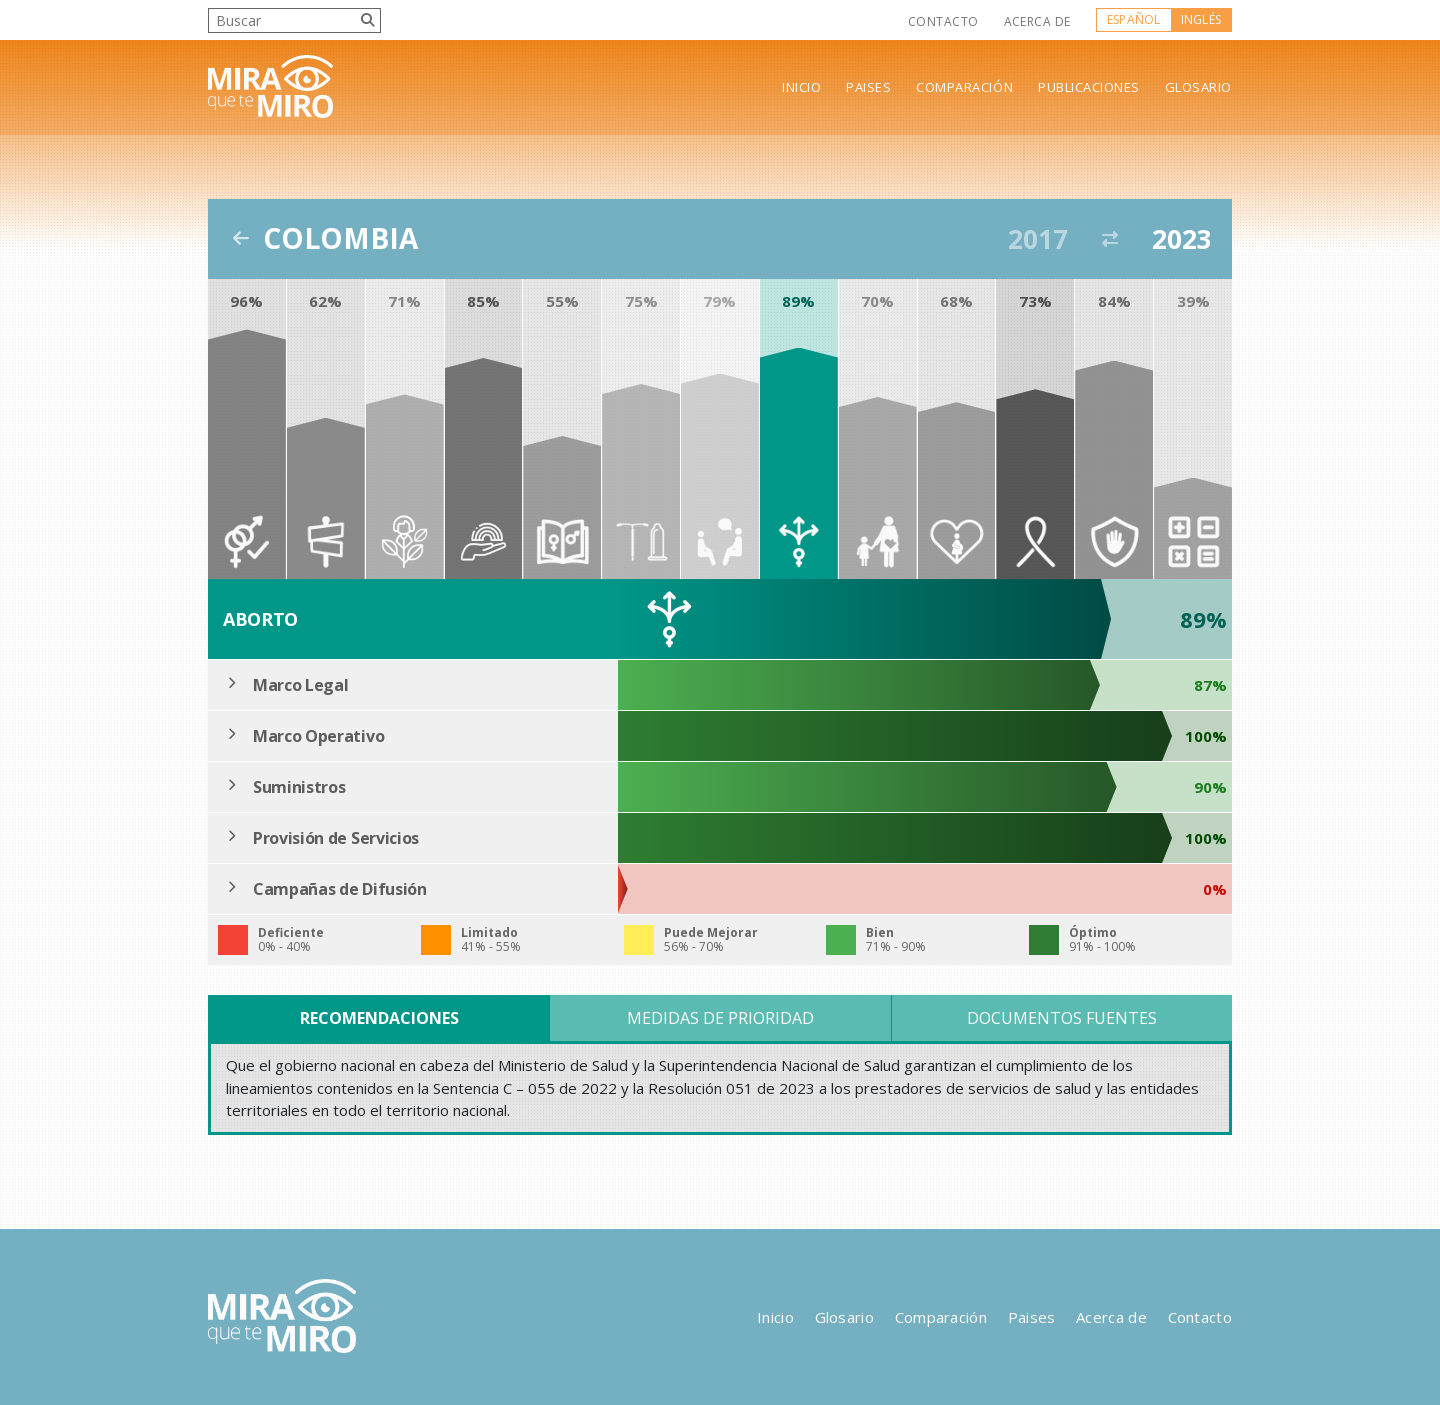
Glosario (1198, 87)
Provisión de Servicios (336, 838)
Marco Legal (300, 685)
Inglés (1201, 19)
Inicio (801, 87)
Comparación (964, 87)
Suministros (299, 787)
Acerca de (1037, 21)
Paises (868, 87)
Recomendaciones (379, 1018)
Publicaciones (1089, 87)
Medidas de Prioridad (720, 1018)
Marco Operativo (318, 736)
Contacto (943, 21)
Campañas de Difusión (340, 889)
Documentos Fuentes (1062, 1018)
